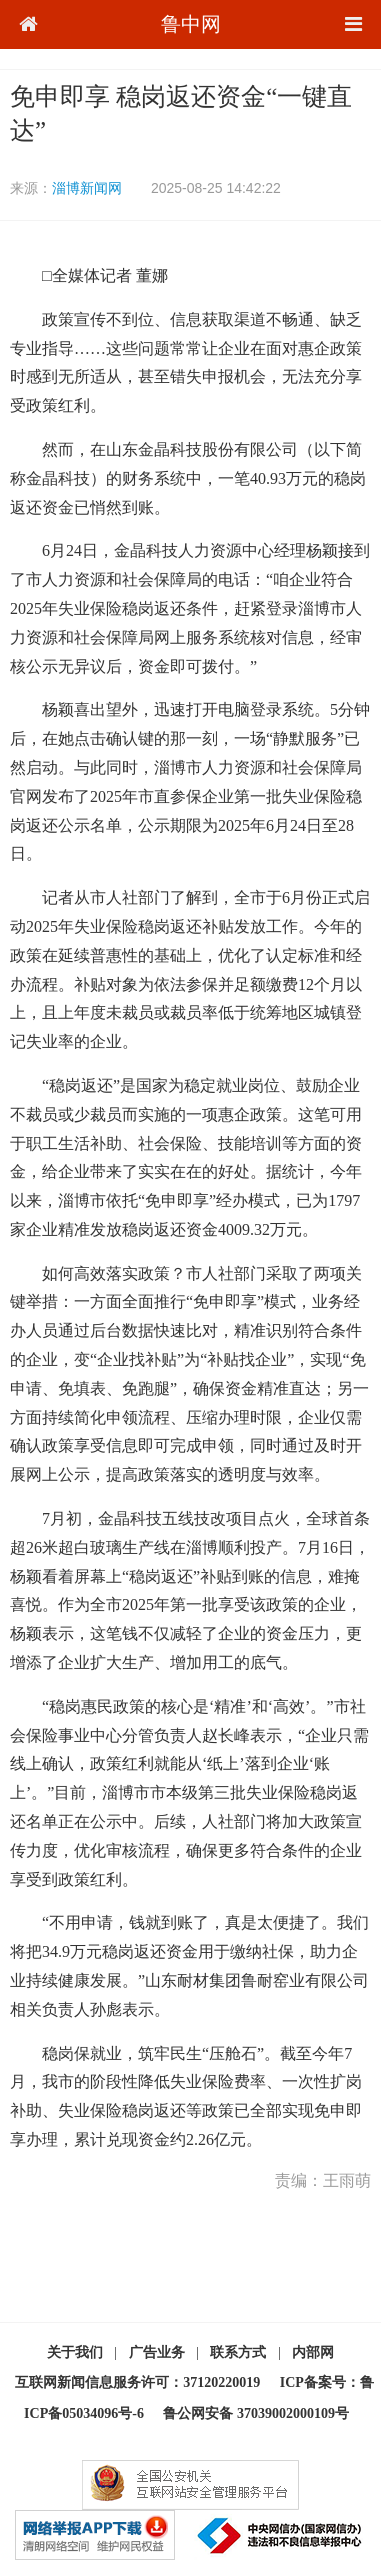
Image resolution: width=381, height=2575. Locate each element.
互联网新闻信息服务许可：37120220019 (137, 2382)
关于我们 (75, 2352)
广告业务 (157, 2352)
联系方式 (238, 2352)
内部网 (313, 2352)
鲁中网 (191, 24)
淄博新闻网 (87, 188)
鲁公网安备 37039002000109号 (256, 2413)
